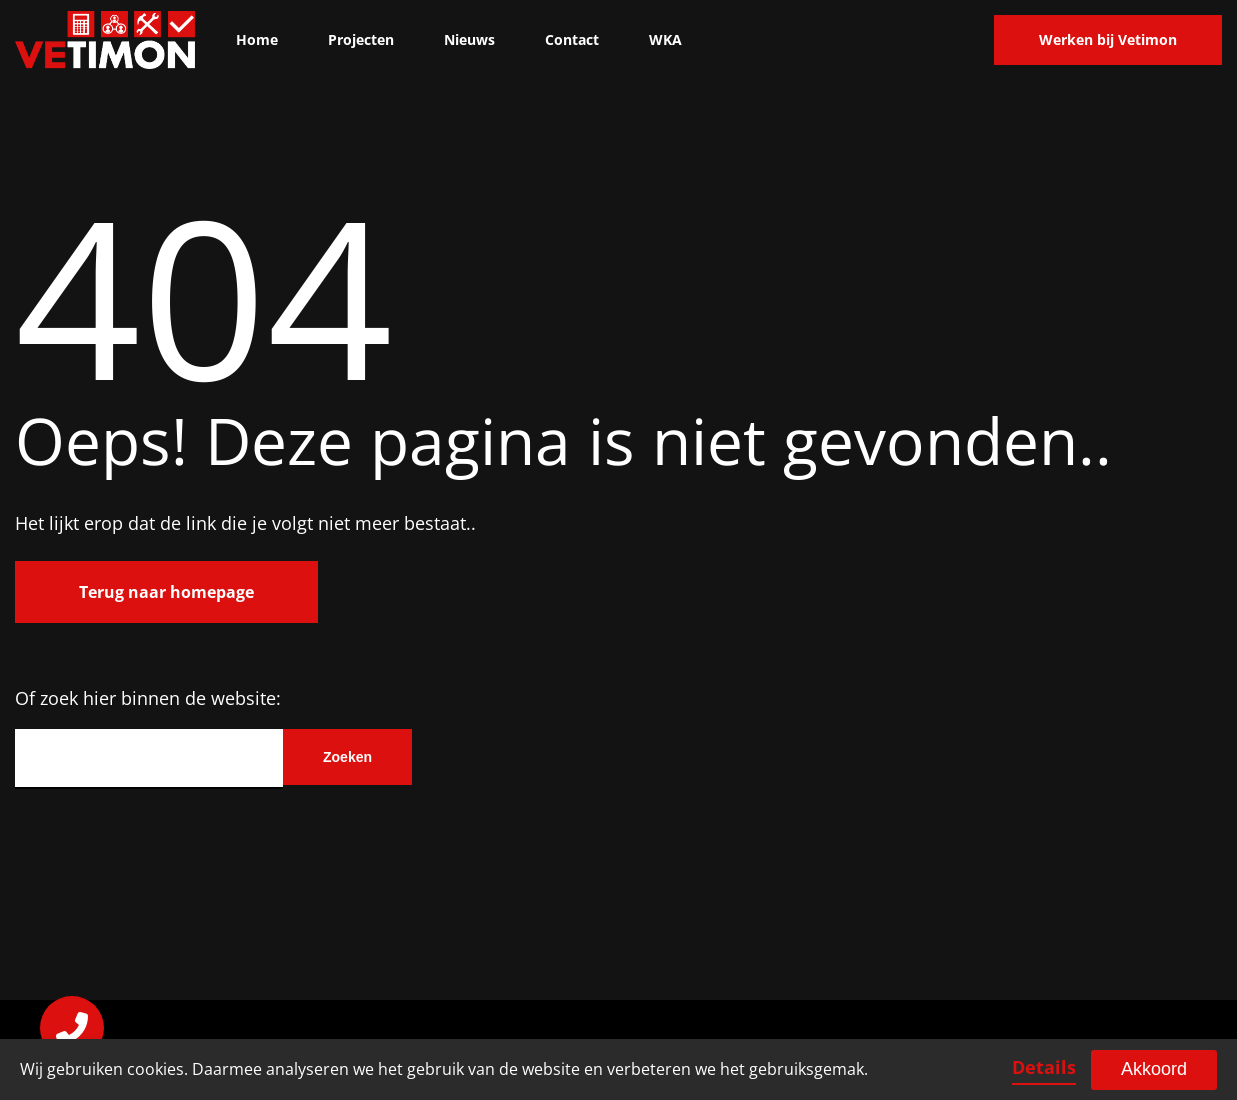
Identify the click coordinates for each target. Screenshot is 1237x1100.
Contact (572, 39)
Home (257, 39)
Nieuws (469, 39)
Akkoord (1154, 1069)
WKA (665, 39)
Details (1044, 1067)
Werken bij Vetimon (1108, 39)
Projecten (361, 39)
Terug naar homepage (166, 592)
